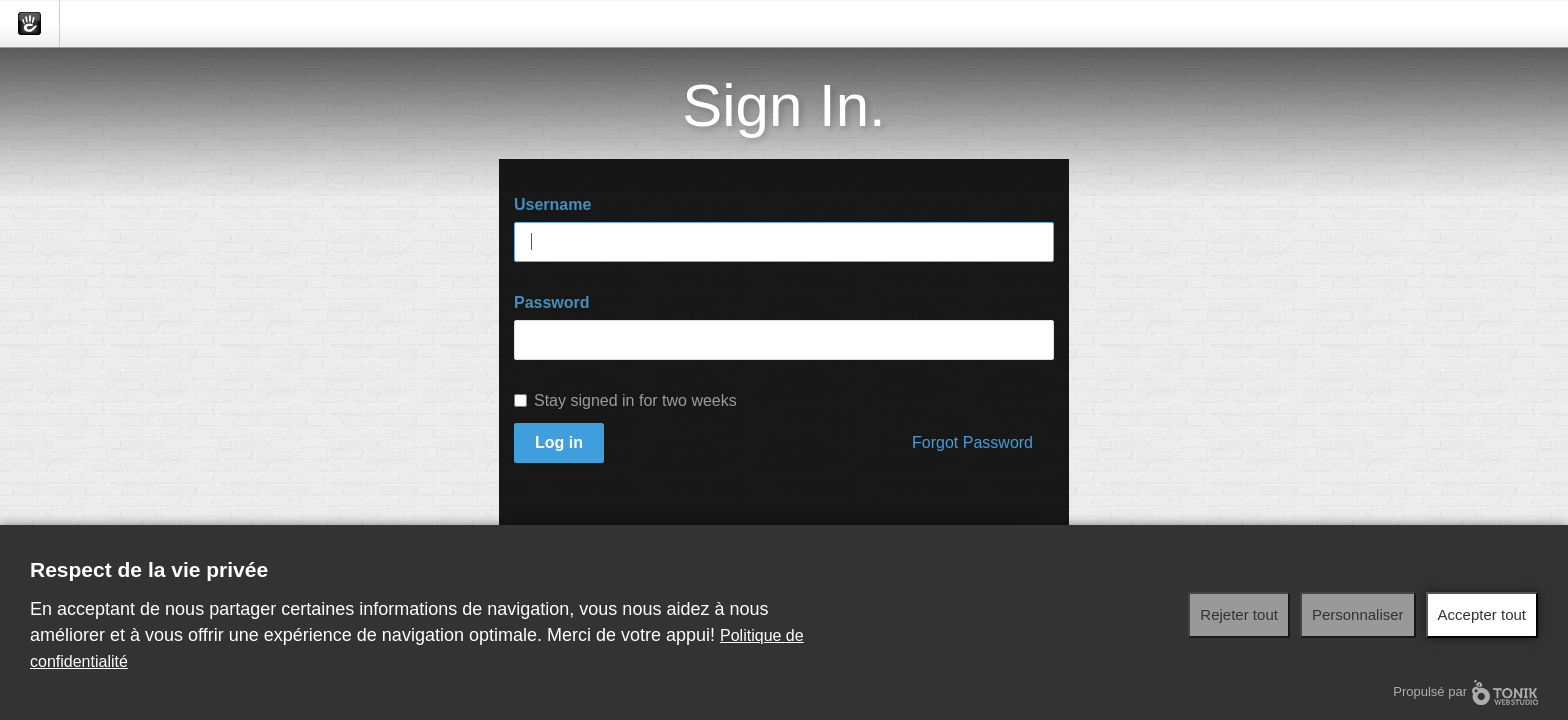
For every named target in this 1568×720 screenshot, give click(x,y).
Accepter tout (1482, 614)
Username (552, 204)
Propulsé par (1465, 692)
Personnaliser (1358, 614)
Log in (559, 442)
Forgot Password (972, 442)
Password (552, 302)
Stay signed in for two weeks (625, 400)
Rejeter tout (1239, 614)
